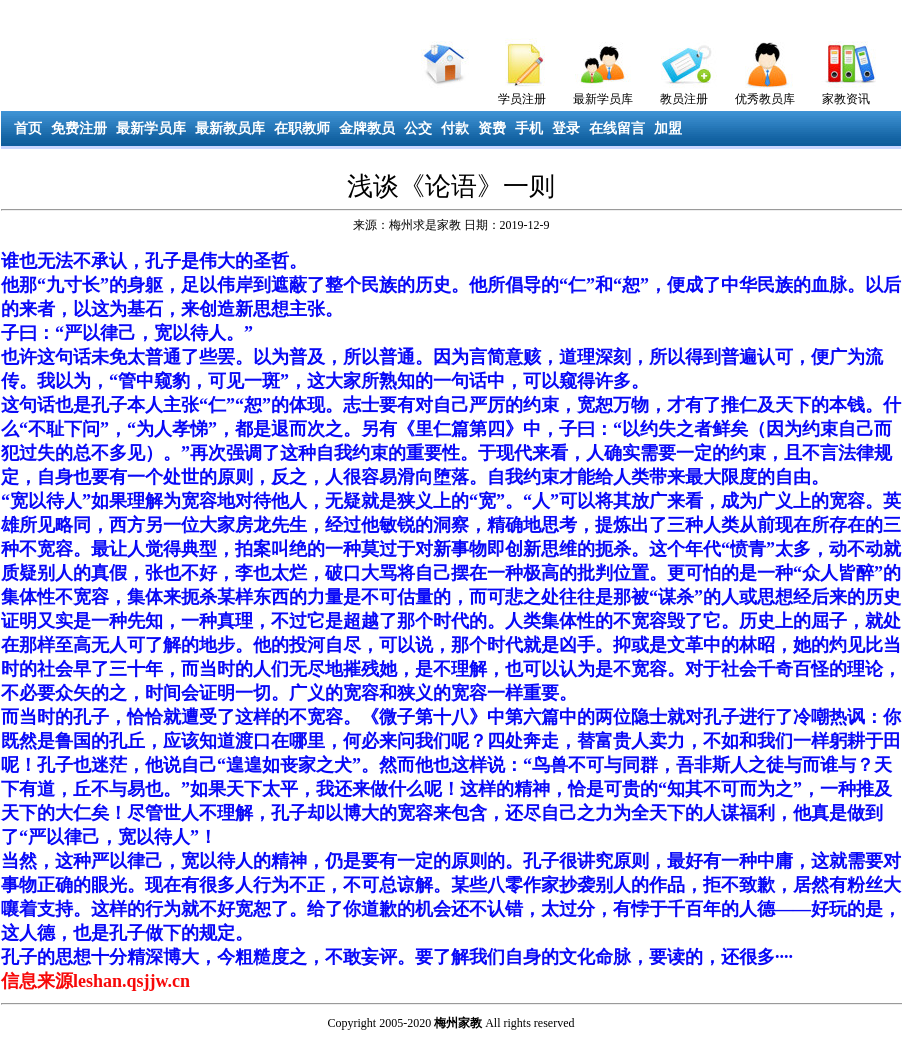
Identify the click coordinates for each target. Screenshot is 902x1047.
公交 (418, 128)
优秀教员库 (765, 99)
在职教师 (302, 128)
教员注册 (684, 99)
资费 (492, 128)
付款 (455, 128)
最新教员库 (230, 128)
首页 (28, 128)
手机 (529, 128)
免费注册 (79, 128)
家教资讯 (846, 99)
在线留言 (617, 128)
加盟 (668, 128)
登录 (566, 128)
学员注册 (522, 99)
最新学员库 (603, 99)
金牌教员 (367, 128)
